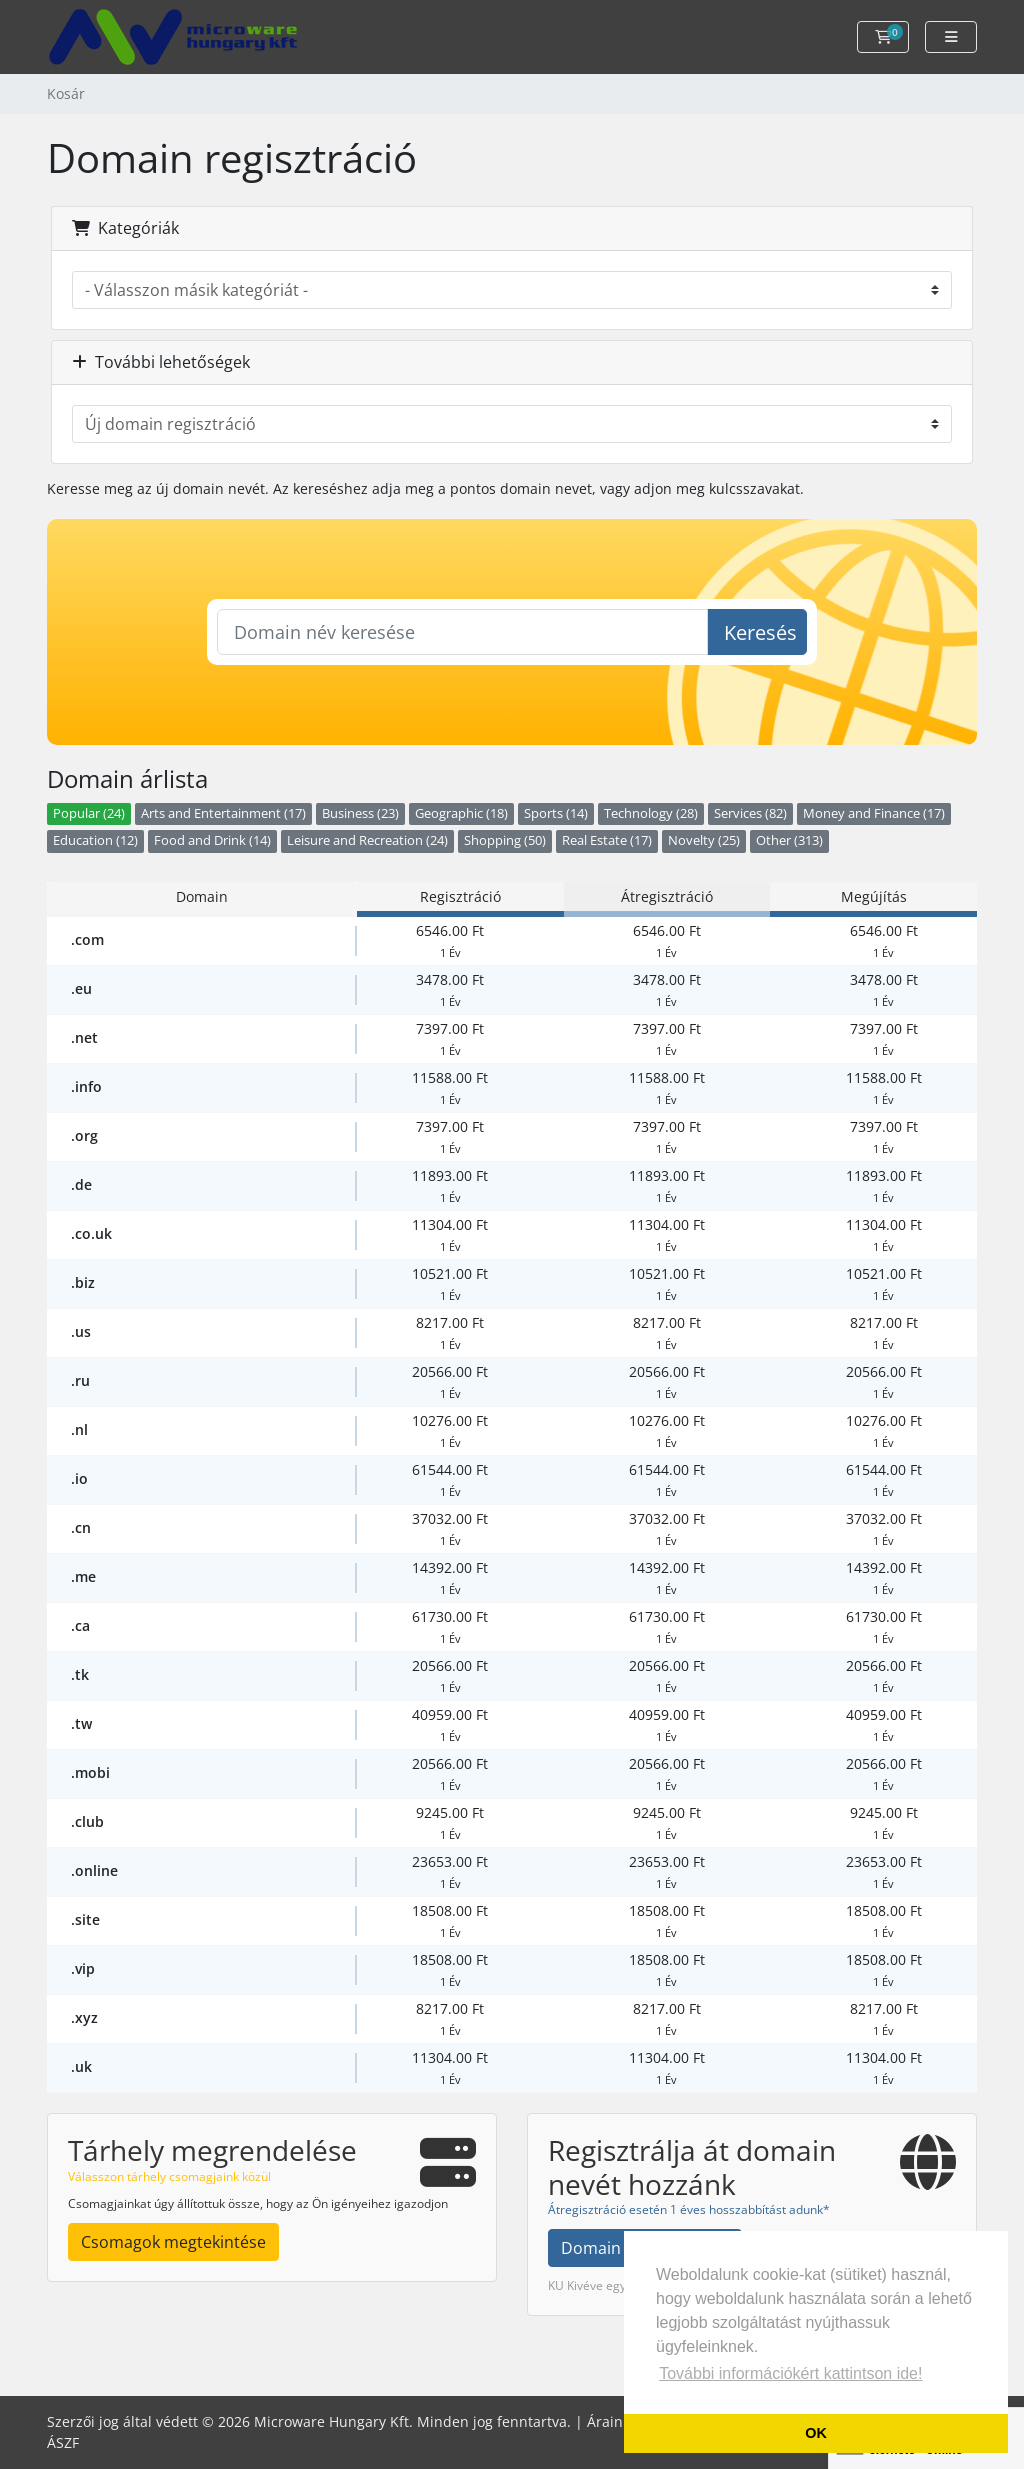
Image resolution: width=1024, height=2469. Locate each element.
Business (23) (360, 813)
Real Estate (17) (607, 840)
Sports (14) (556, 813)
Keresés (760, 632)
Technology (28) (651, 813)
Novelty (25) (704, 840)
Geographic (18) (461, 813)
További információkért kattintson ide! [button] (790, 2373)
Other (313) (789, 840)
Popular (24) (89, 813)
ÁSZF (63, 2442)
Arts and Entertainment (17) (223, 813)
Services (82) (750, 813)
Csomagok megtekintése (173, 2242)
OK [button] (816, 2433)
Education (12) (95, 840)
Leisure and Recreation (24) (367, 840)
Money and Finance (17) (874, 813)
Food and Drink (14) (212, 840)
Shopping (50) (505, 840)
